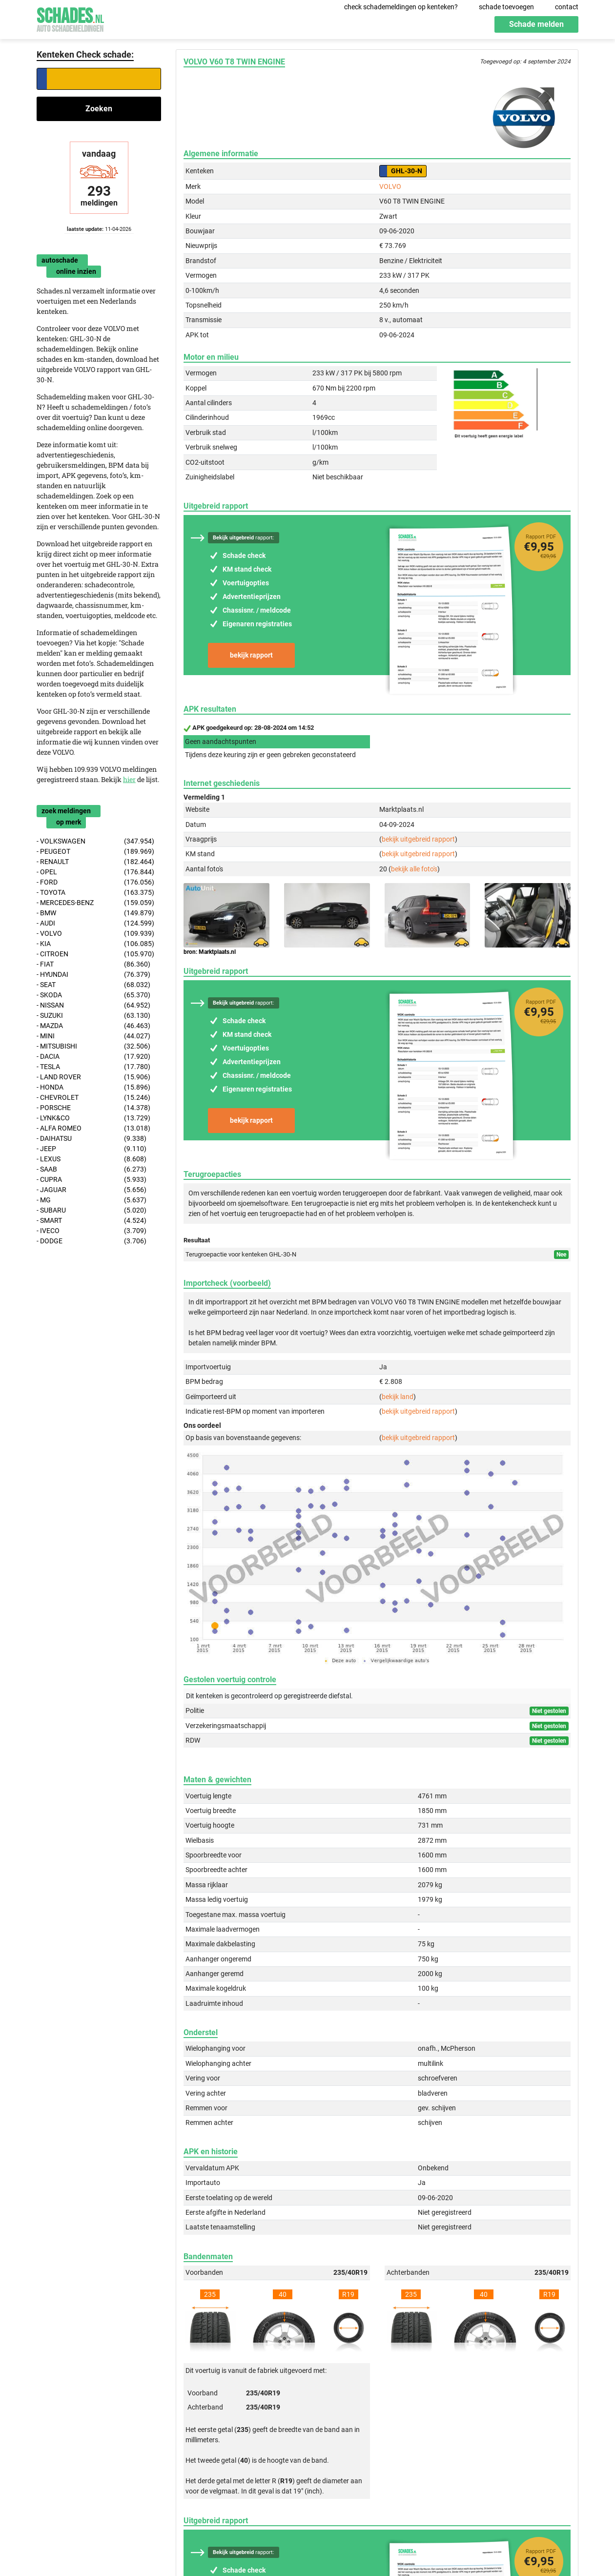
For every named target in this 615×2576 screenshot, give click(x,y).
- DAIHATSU (91, 1138)
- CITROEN (95, 954)
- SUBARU (91, 1210)
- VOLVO (95, 933)
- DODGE (91, 1241)
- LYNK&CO (93, 1118)
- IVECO (91, 1231)
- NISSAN (93, 1005)
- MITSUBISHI (93, 1046)
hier (129, 779)
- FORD (95, 882)
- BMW (95, 913)
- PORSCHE (93, 1108)
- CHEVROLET (93, 1097)
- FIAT (93, 964)
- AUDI (95, 923)
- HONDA (93, 1087)
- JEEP (91, 1149)
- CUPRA (91, 1180)
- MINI (93, 1036)
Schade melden (536, 24)
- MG (91, 1200)
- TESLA (93, 1067)
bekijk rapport (251, 655)
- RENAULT (95, 862)
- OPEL (95, 872)
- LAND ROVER (93, 1077)
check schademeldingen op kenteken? (401, 7)
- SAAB (91, 1169)
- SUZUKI (93, 1015)
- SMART (91, 1221)
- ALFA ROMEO (93, 1128)
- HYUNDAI (93, 974)
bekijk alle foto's (414, 869)
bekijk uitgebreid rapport (418, 839)
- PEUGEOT (95, 851)
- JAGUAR (91, 1190)
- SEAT (93, 985)
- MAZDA (93, 1026)
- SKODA (93, 995)
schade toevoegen (506, 7)
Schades (70, 18)
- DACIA (93, 1056)
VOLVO (390, 186)
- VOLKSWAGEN (95, 841)
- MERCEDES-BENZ (95, 903)
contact (566, 7)
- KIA (95, 944)
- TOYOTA (95, 892)
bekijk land (397, 1397)
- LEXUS (91, 1159)
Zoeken (98, 108)
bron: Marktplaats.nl (210, 951)
